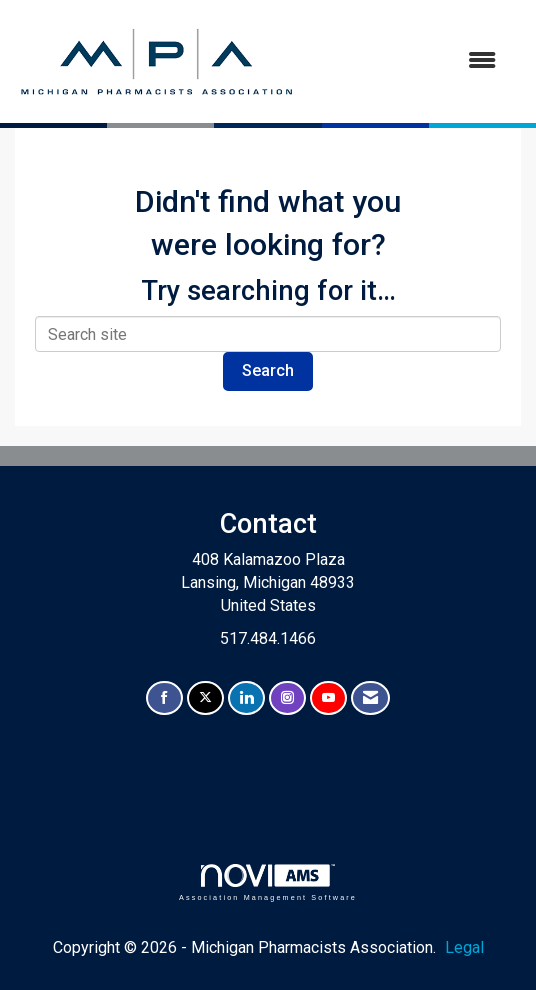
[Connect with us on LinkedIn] (246, 698)
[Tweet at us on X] (205, 698)
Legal (464, 947)
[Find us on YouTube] (328, 698)
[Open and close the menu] (407, 61)
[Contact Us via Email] (370, 698)
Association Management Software (268, 882)
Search (268, 370)
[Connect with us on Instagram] (287, 698)
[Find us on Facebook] (164, 698)
